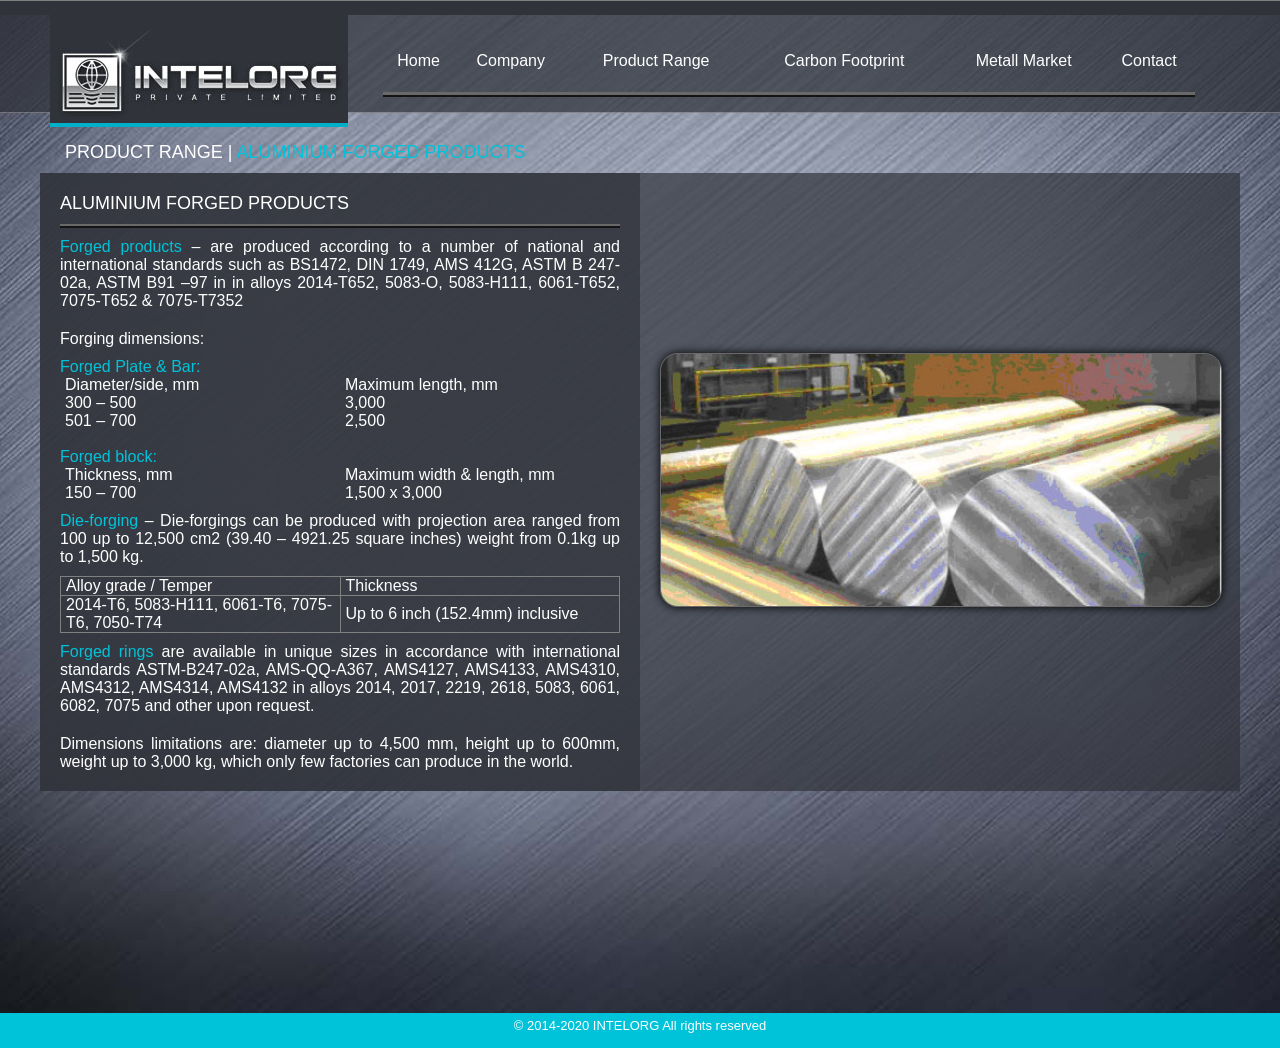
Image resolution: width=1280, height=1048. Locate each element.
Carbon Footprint (844, 60)
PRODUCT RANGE (144, 152)
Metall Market (1024, 60)
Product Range (656, 60)
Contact (1149, 60)
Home (418, 60)
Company (511, 60)
